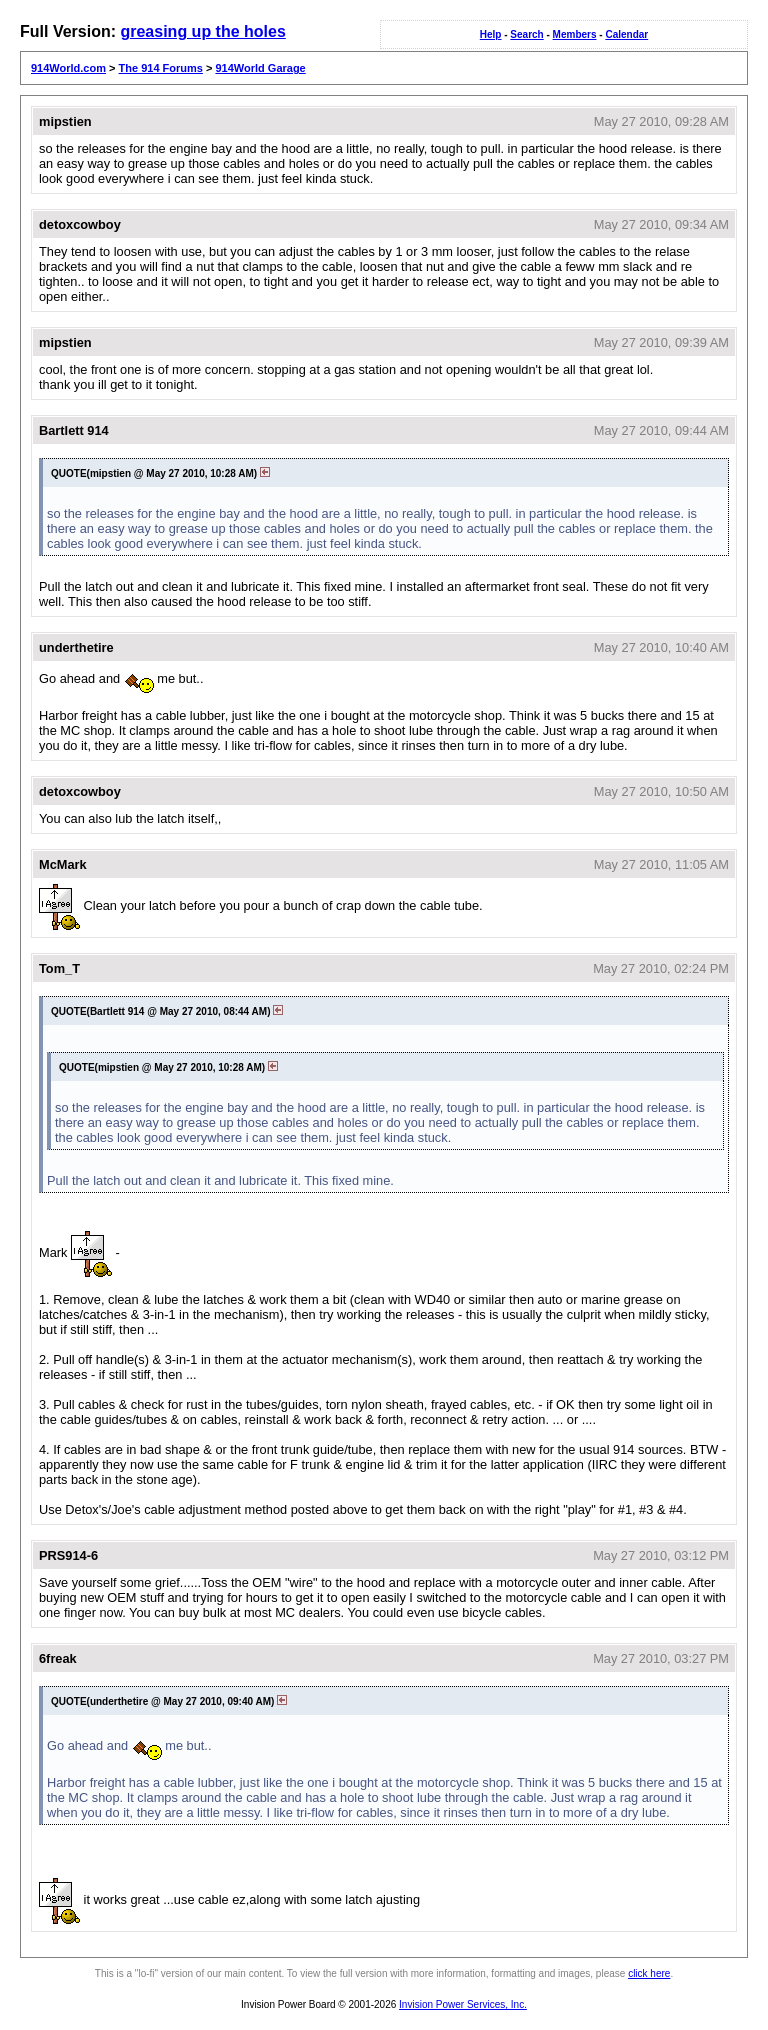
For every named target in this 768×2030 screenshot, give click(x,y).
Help (491, 34)
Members (575, 34)
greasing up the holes (202, 31)
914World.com (68, 68)
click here (649, 1973)
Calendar (626, 34)
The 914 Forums (161, 68)
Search (526, 34)
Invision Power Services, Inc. (463, 2004)
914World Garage (260, 68)
